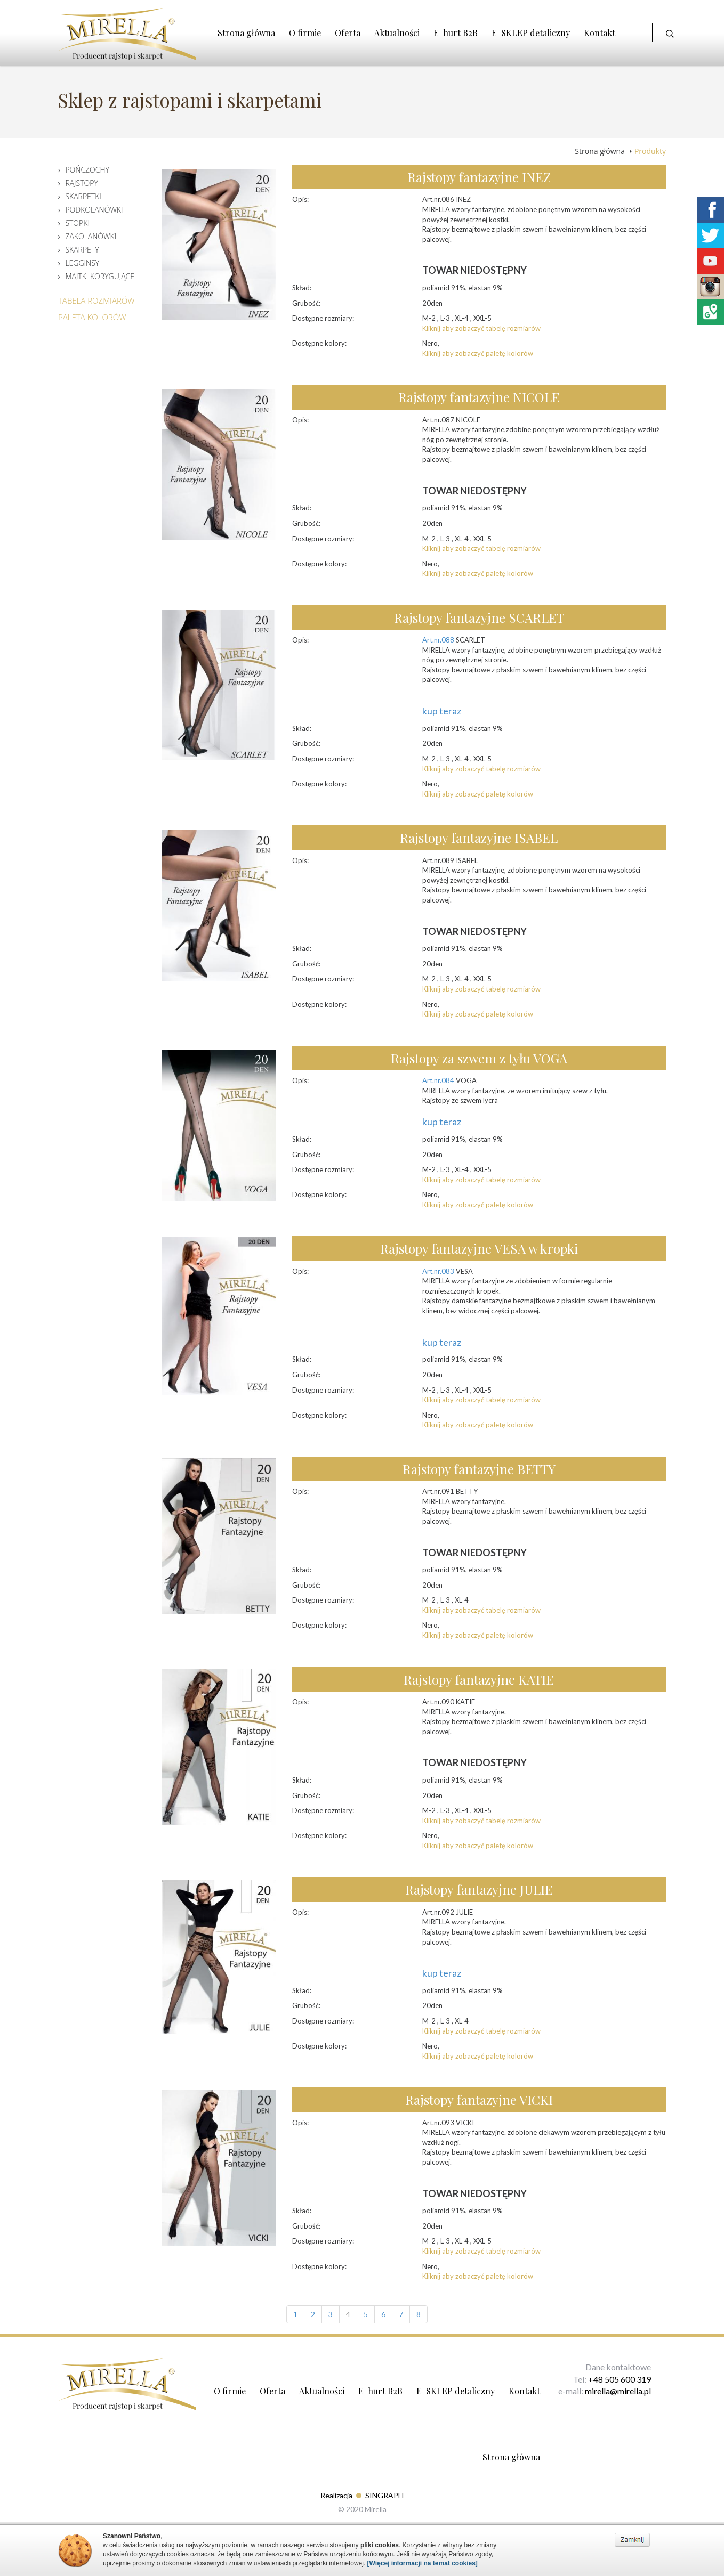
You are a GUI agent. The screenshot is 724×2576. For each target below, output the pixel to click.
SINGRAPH (384, 2495)
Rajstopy (81, 183)
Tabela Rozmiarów (96, 300)
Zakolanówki (90, 236)
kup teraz (441, 711)
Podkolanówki (94, 210)
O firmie (305, 32)
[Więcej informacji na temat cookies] (422, 2563)
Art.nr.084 (438, 1080)
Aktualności (397, 32)
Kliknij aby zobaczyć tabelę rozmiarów (481, 328)
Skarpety (82, 250)
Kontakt (599, 32)
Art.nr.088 (438, 640)
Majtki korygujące (99, 276)
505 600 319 (628, 2379)
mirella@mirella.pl (618, 2391)
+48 (596, 2379)
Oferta (347, 32)
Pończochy (87, 170)
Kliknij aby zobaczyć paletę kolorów (477, 353)
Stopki (77, 223)
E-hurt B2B (455, 32)
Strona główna (246, 32)
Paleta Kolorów (92, 317)
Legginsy (82, 263)
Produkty (650, 151)
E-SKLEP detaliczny (531, 32)
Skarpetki (83, 196)
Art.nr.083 (438, 1271)
